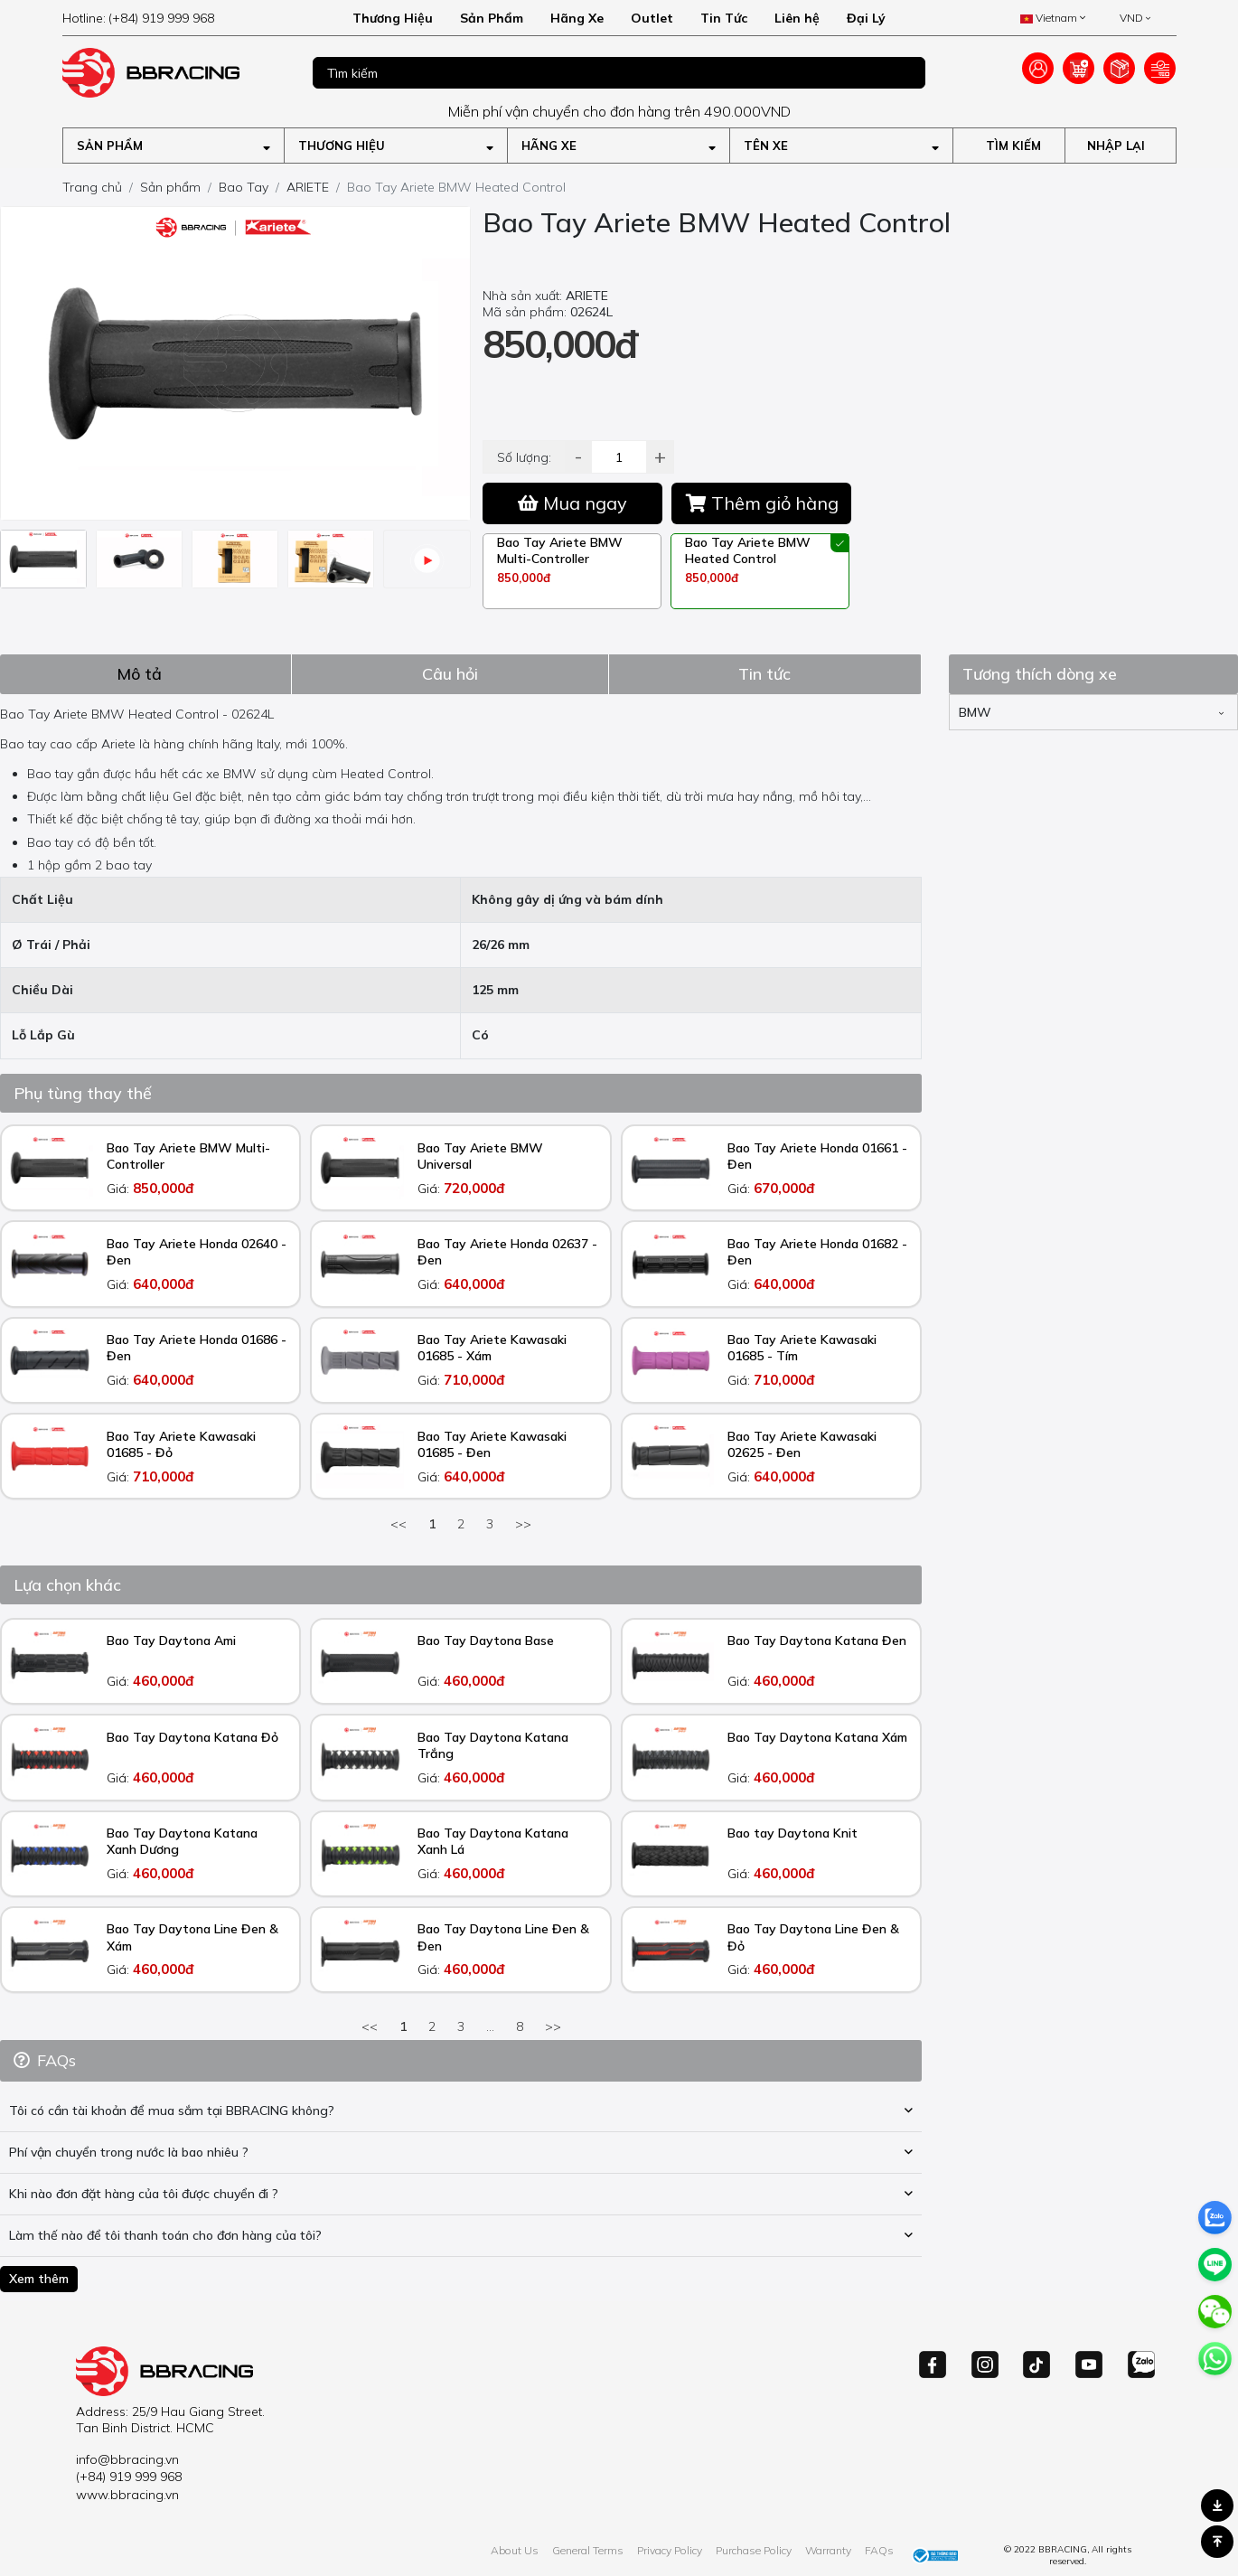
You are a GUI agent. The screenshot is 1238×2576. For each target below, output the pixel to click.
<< (398, 1524)
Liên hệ (797, 18)
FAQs (879, 2550)
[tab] (146, 673)
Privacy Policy (669, 2550)
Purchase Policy (754, 2550)
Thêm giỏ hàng (762, 503)
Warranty (828, 2550)
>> (523, 1524)
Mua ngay (572, 503)
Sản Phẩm (491, 18)
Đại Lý (866, 18)
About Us (515, 2550)
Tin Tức (723, 18)
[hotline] (174, 18)
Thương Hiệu (392, 18)
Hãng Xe (577, 18)
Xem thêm (39, 2278)
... (490, 2026)
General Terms (588, 2550)
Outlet (652, 18)
